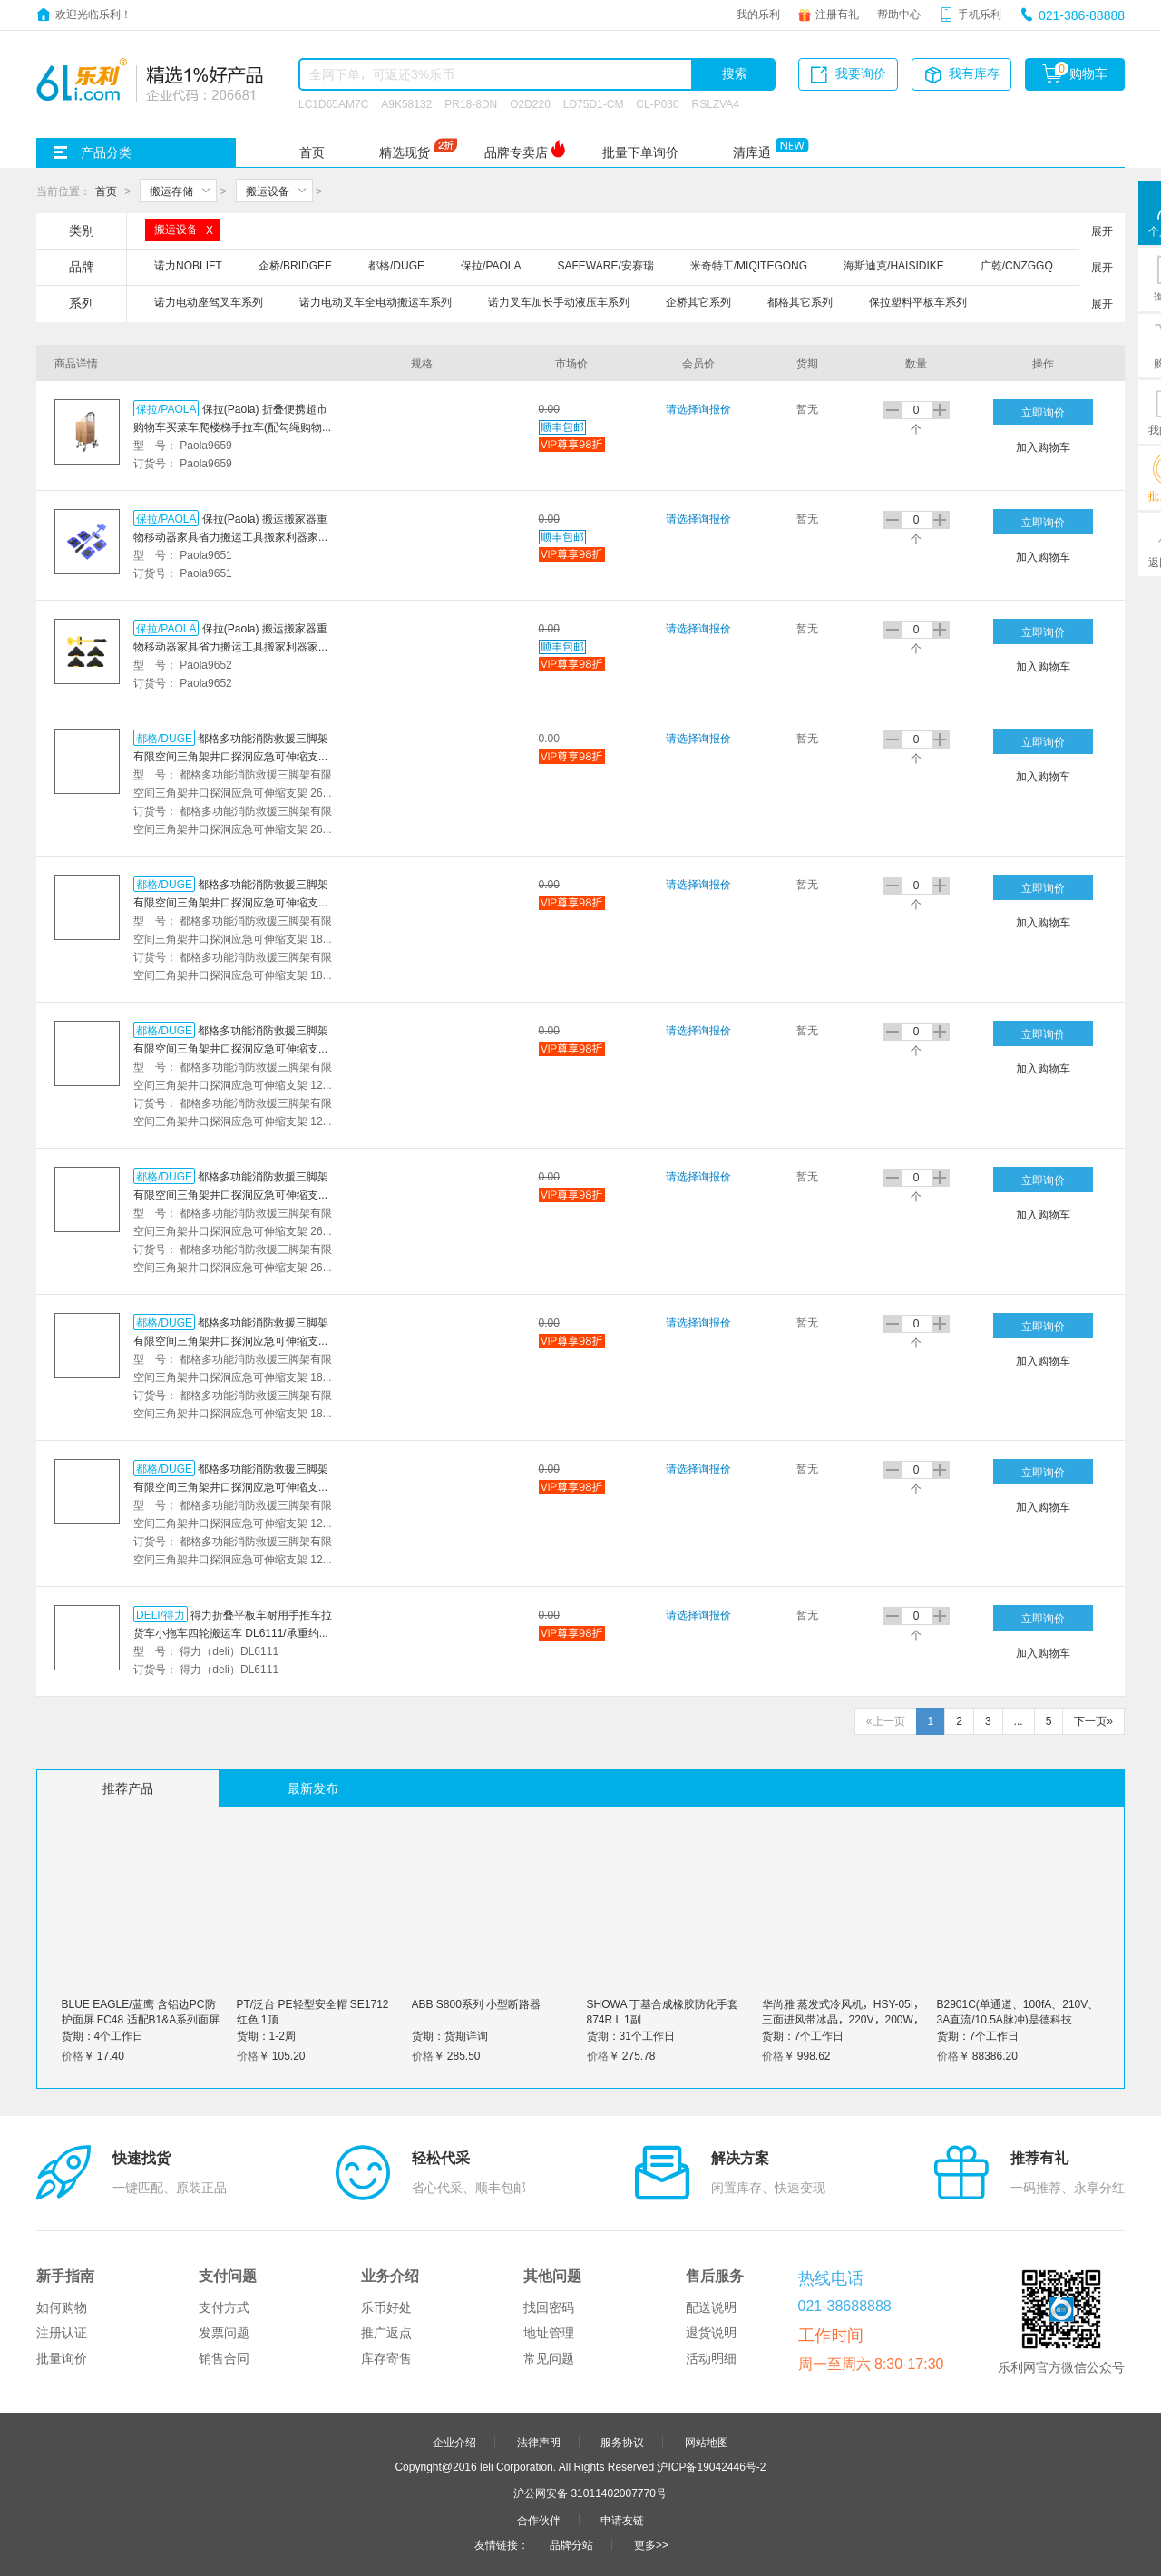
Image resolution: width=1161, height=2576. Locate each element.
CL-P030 (657, 103)
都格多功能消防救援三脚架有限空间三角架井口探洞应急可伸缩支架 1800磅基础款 (231, 1340)
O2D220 (530, 103)
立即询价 (1043, 411)
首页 (312, 152)
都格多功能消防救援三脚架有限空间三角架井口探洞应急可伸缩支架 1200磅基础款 (231, 1486)
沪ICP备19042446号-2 (711, 2466)
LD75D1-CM (593, 103)
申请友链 (622, 2519)
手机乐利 (979, 13)
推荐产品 (127, 1788)
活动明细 (711, 2358)
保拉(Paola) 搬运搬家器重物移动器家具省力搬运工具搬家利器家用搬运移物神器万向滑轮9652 (231, 646)
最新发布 (313, 1788)
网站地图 (706, 2441)
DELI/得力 (160, 1614)
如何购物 (61, 2307)
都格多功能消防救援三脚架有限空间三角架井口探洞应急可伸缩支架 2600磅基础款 (231, 1194)
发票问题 (224, 2332)
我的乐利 (758, 13)
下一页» (1093, 1721)
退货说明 (711, 2332)
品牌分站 (571, 2544)
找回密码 (548, 2307)
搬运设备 (267, 190)
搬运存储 (171, 190)
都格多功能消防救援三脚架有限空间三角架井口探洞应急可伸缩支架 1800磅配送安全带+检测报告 (231, 902)
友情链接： (501, 2544)
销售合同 (224, 2358)
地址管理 (548, 2332)
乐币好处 (386, 2307)
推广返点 (386, 2332)
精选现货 (404, 152)
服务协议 (622, 2441)
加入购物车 (1043, 446)
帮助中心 (899, 13)
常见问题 (548, 2358)
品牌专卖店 (516, 152)
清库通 (752, 152)
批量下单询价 (640, 152)
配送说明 (711, 2307)
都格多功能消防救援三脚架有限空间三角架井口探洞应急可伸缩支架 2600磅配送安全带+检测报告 (231, 755)
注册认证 (61, 2332)
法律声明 (539, 2441)
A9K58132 (406, 103)
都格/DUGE (164, 737)
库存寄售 (386, 2358)
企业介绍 (454, 2441)
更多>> (651, 2544)
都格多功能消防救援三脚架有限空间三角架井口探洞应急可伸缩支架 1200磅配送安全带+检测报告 (231, 1048)
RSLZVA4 (715, 103)
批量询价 (61, 2358)
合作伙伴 (539, 2519)
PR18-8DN (470, 103)
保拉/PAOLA (166, 408)
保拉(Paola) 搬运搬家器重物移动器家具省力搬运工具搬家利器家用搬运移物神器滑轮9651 (231, 536)
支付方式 (224, 2307)
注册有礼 (837, 13)
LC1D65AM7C (333, 103)
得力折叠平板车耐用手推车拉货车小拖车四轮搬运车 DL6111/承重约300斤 (232, 1632)
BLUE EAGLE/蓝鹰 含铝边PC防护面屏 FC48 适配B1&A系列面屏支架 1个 (141, 2019)
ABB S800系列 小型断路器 (476, 2003)
